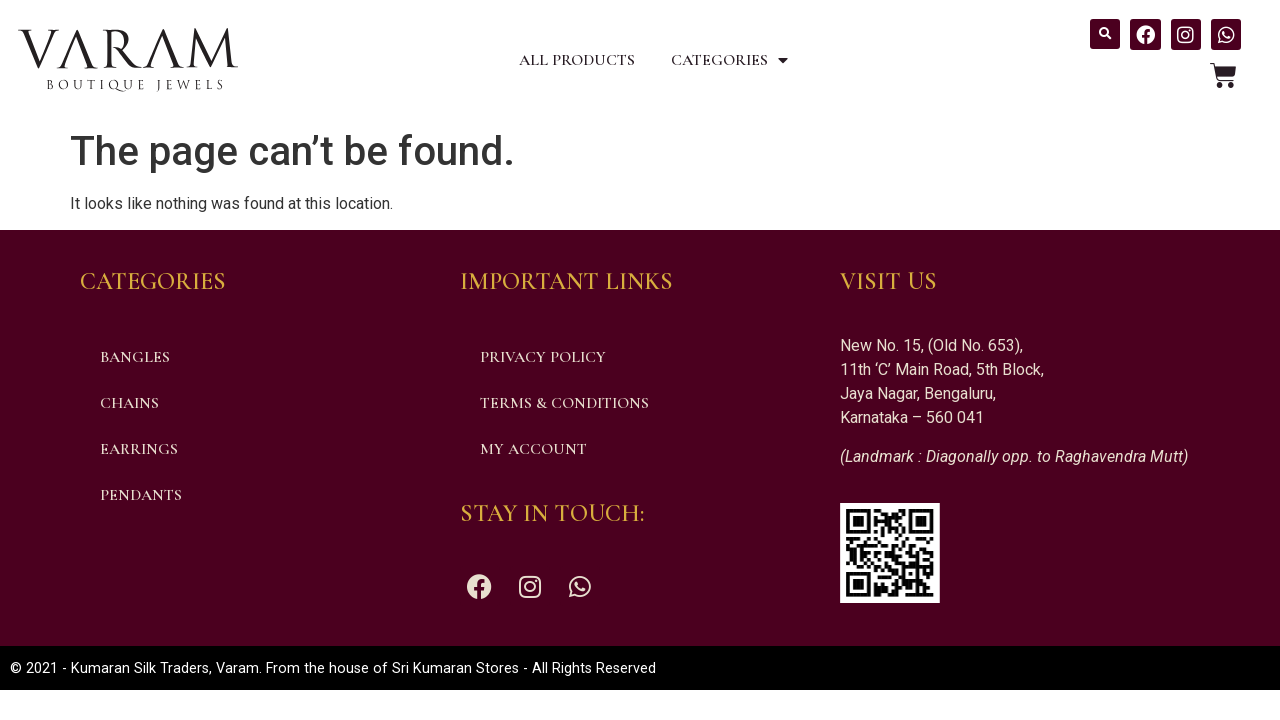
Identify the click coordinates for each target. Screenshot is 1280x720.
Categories (729, 60)
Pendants (141, 495)
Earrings (139, 449)
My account (533, 449)
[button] (1105, 34)
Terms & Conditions (564, 403)
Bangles (135, 357)
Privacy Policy (543, 357)
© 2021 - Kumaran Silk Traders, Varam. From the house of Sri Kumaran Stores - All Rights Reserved (333, 668)
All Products (577, 60)
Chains (129, 403)
